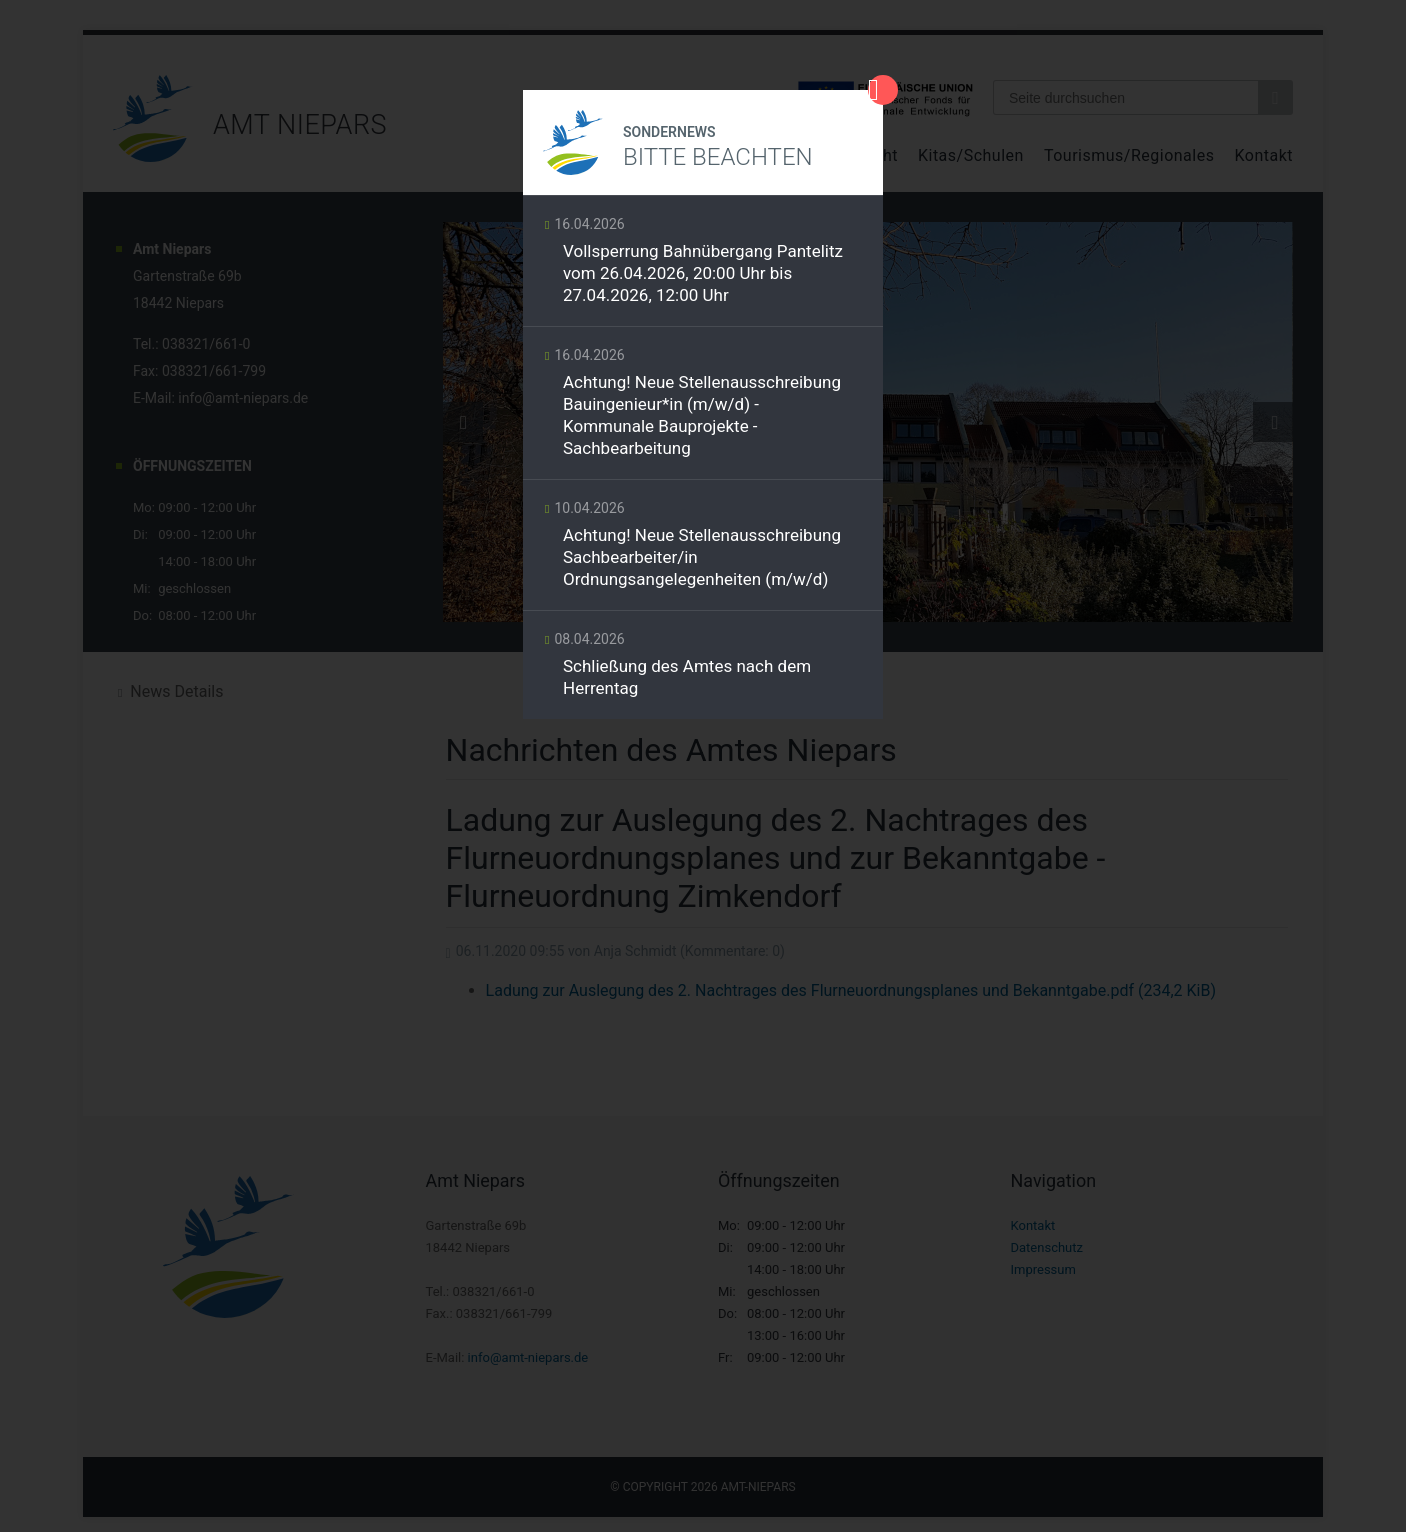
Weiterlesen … (703, 266)
